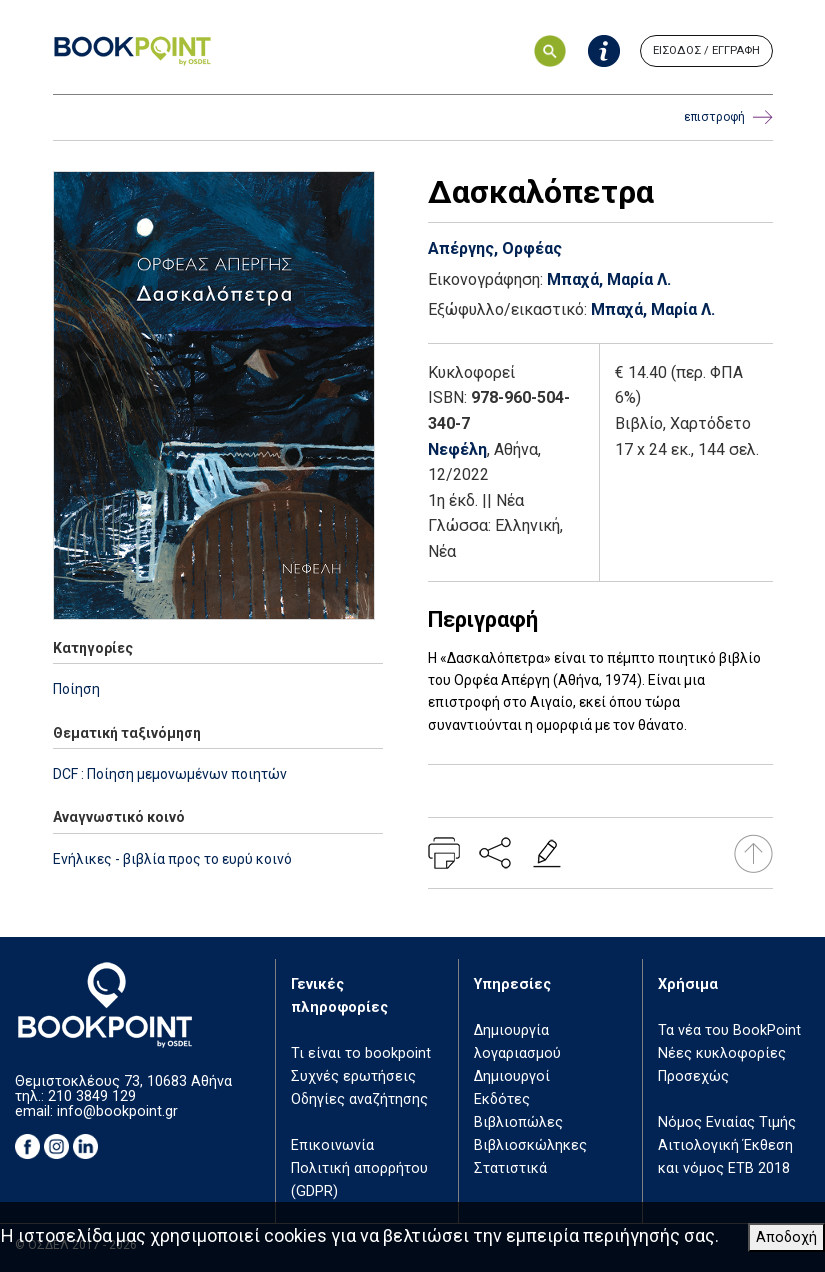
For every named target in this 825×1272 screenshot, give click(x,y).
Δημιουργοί (512, 1076)
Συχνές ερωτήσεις (353, 1076)
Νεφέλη (457, 449)
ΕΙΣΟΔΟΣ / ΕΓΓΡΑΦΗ (706, 50)
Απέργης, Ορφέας (495, 248)
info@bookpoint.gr (117, 1111)
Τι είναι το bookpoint (361, 1053)
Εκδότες (502, 1099)
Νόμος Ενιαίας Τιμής (727, 1122)
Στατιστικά (510, 1168)
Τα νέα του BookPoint (729, 1030)
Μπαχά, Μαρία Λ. (609, 279)
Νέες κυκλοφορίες (722, 1053)
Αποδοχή (786, 1237)
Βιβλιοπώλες (518, 1122)
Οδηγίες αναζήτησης (359, 1099)
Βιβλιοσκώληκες (530, 1145)
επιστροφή (728, 117)
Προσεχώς (693, 1076)
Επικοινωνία (332, 1145)
